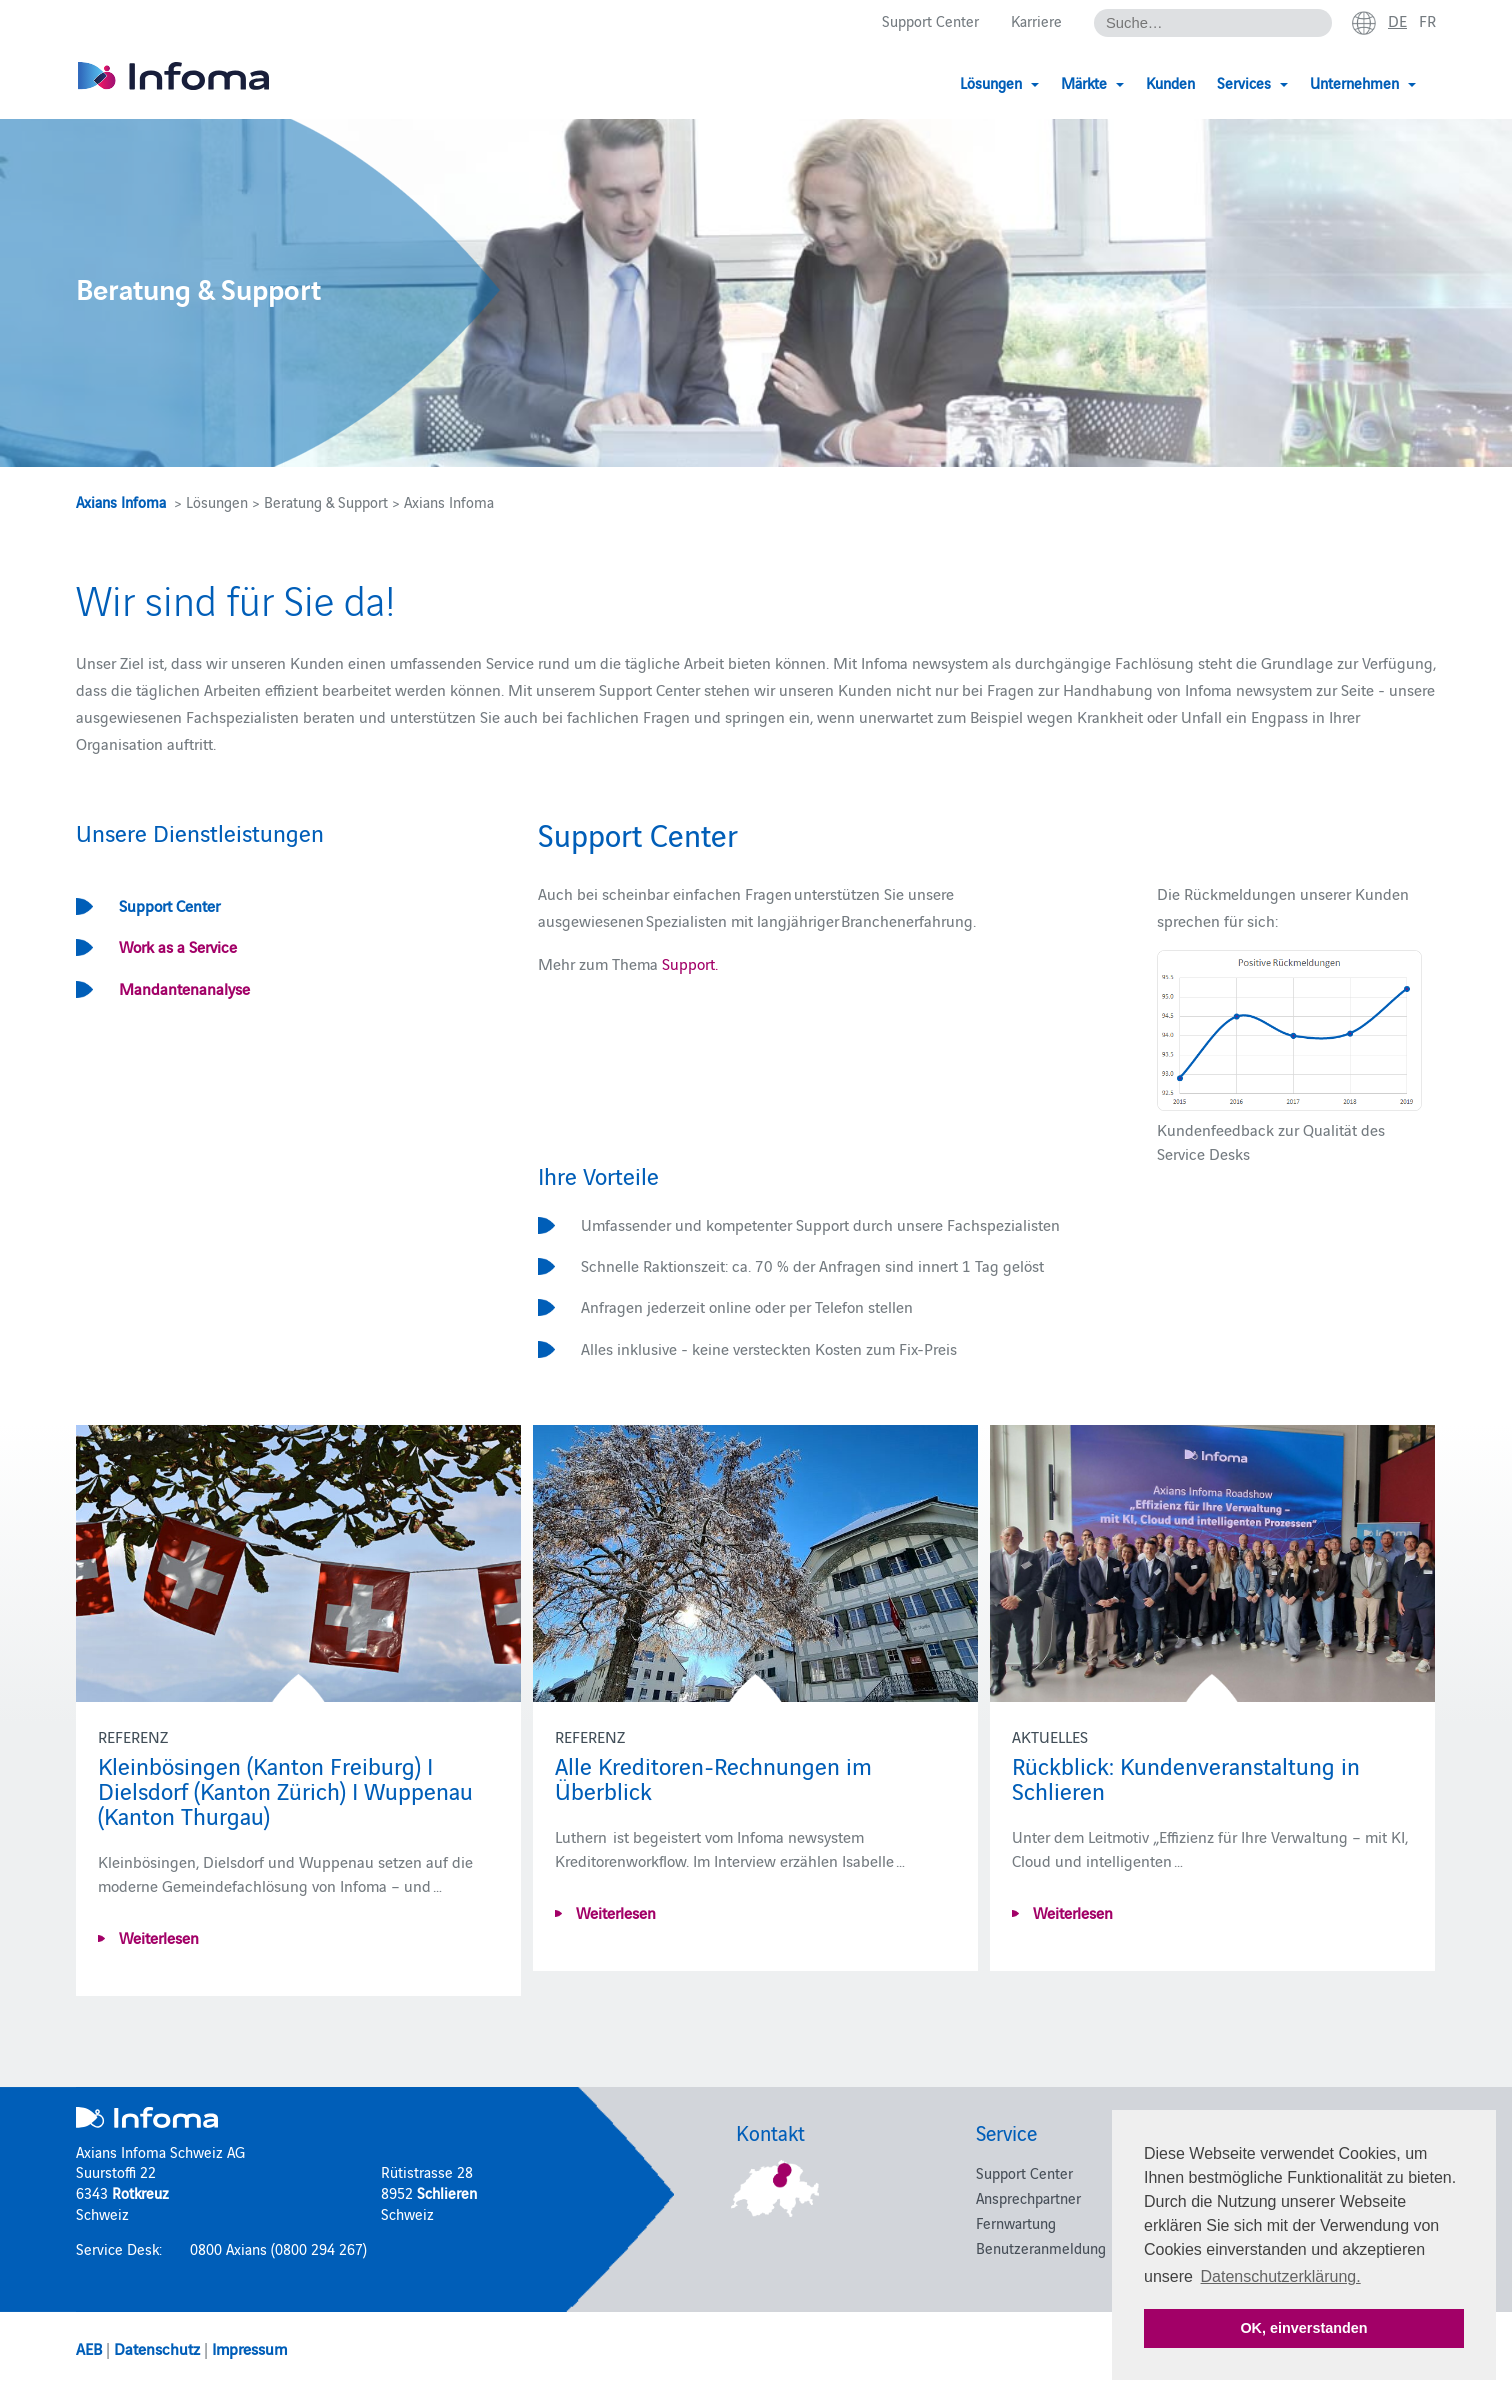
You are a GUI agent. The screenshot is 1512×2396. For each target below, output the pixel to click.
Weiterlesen (157, 1937)
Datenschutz (157, 2348)
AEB (89, 2348)
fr (1427, 21)
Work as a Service (178, 946)
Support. (690, 963)
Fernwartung (1016, 2222)
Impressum (249, 2348)
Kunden (1170, 82)
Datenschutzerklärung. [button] (1281, 2276)
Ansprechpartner (1028, 2197)
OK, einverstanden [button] (1303, 2328)
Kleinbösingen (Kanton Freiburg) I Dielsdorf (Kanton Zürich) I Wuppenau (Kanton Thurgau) (285, 1789)
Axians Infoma (121, 501)
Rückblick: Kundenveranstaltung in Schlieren (1186, 1777)
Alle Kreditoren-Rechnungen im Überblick (713, 1777)
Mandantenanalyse (184, 988)
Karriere (1036, 21)
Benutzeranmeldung (1041, 2247)
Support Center (930, 21)
